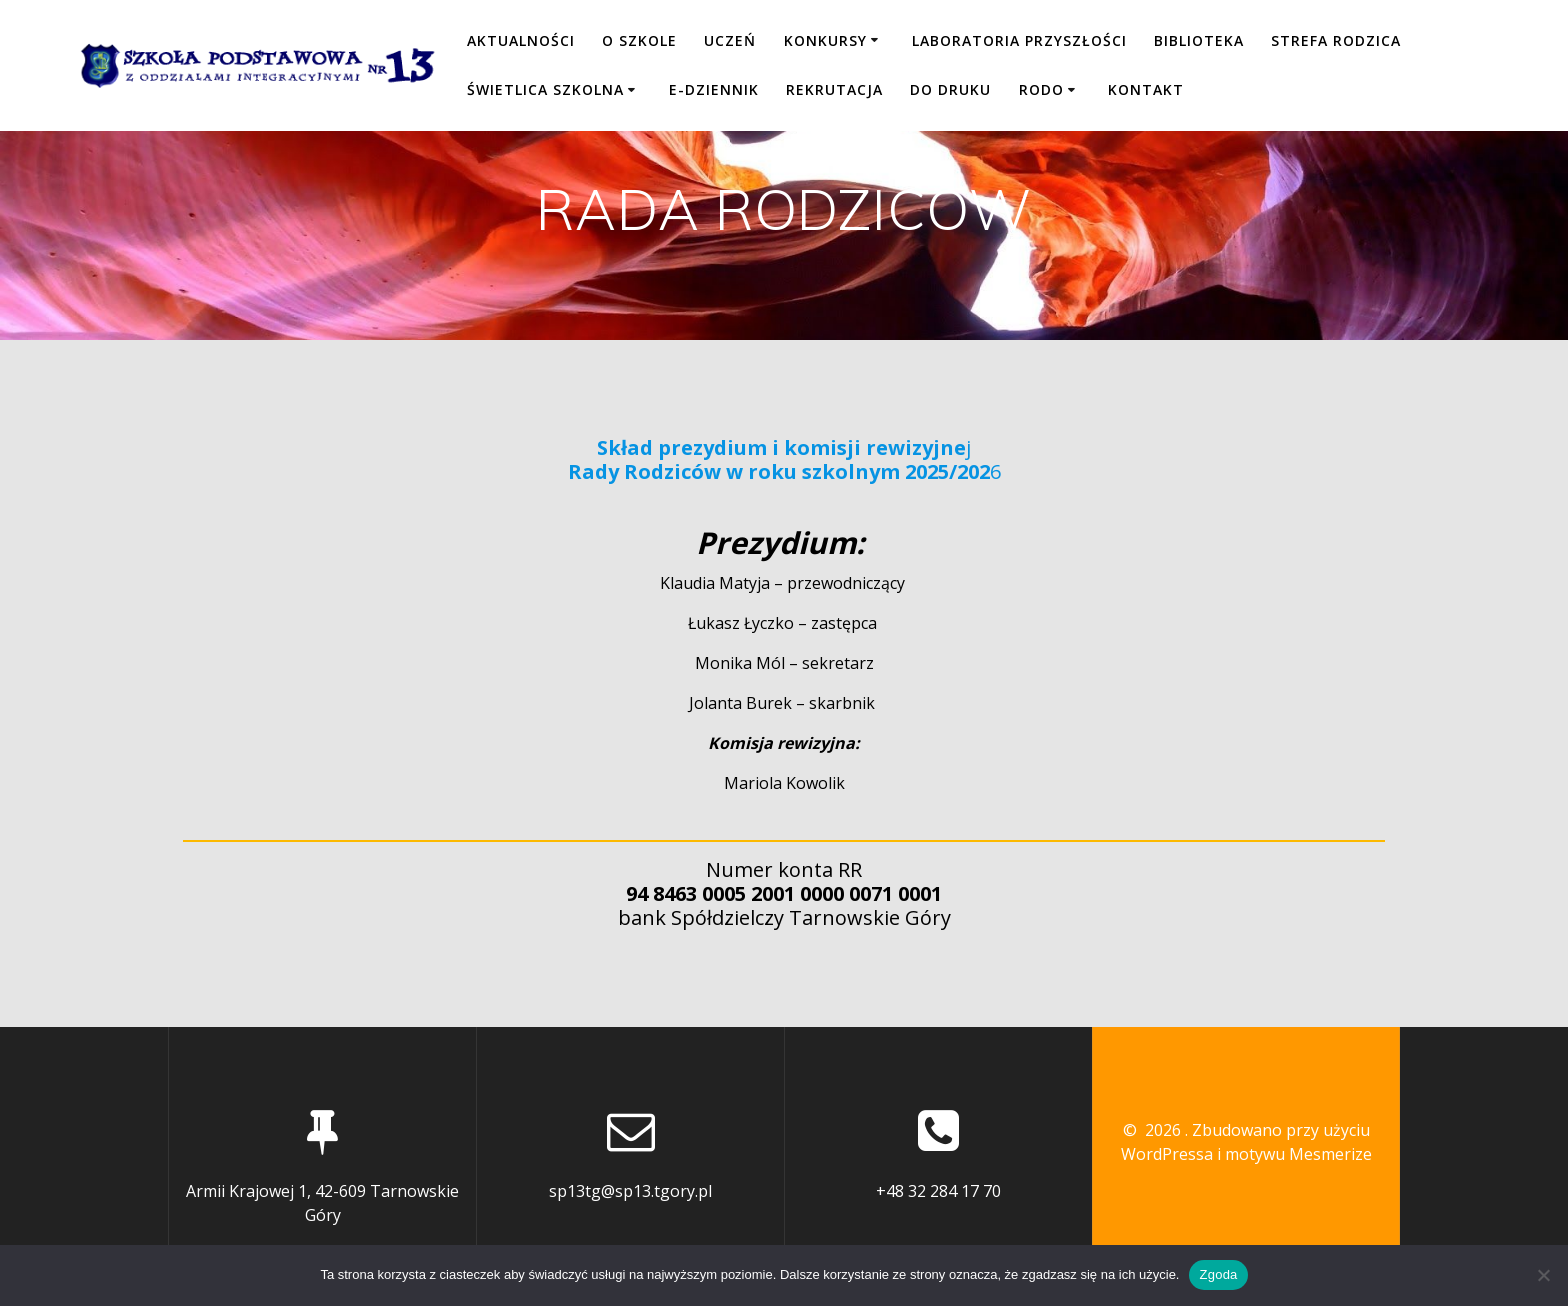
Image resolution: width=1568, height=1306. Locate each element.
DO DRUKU (950, 89)
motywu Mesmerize (1298, 1154)
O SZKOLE (639, 40)
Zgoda (1218, 1274)
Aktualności (521, 40)
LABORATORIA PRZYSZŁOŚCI (1019, 40)
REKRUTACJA (834, 89)
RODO (1041, 89)
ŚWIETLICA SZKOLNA (545, 89)
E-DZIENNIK (714, 89)
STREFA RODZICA (1336, 40)
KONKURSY (825, 40)
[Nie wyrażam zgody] (1543, 1275)
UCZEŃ (730, 40)
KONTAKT (1146, 89)
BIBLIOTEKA (1199, 40)
